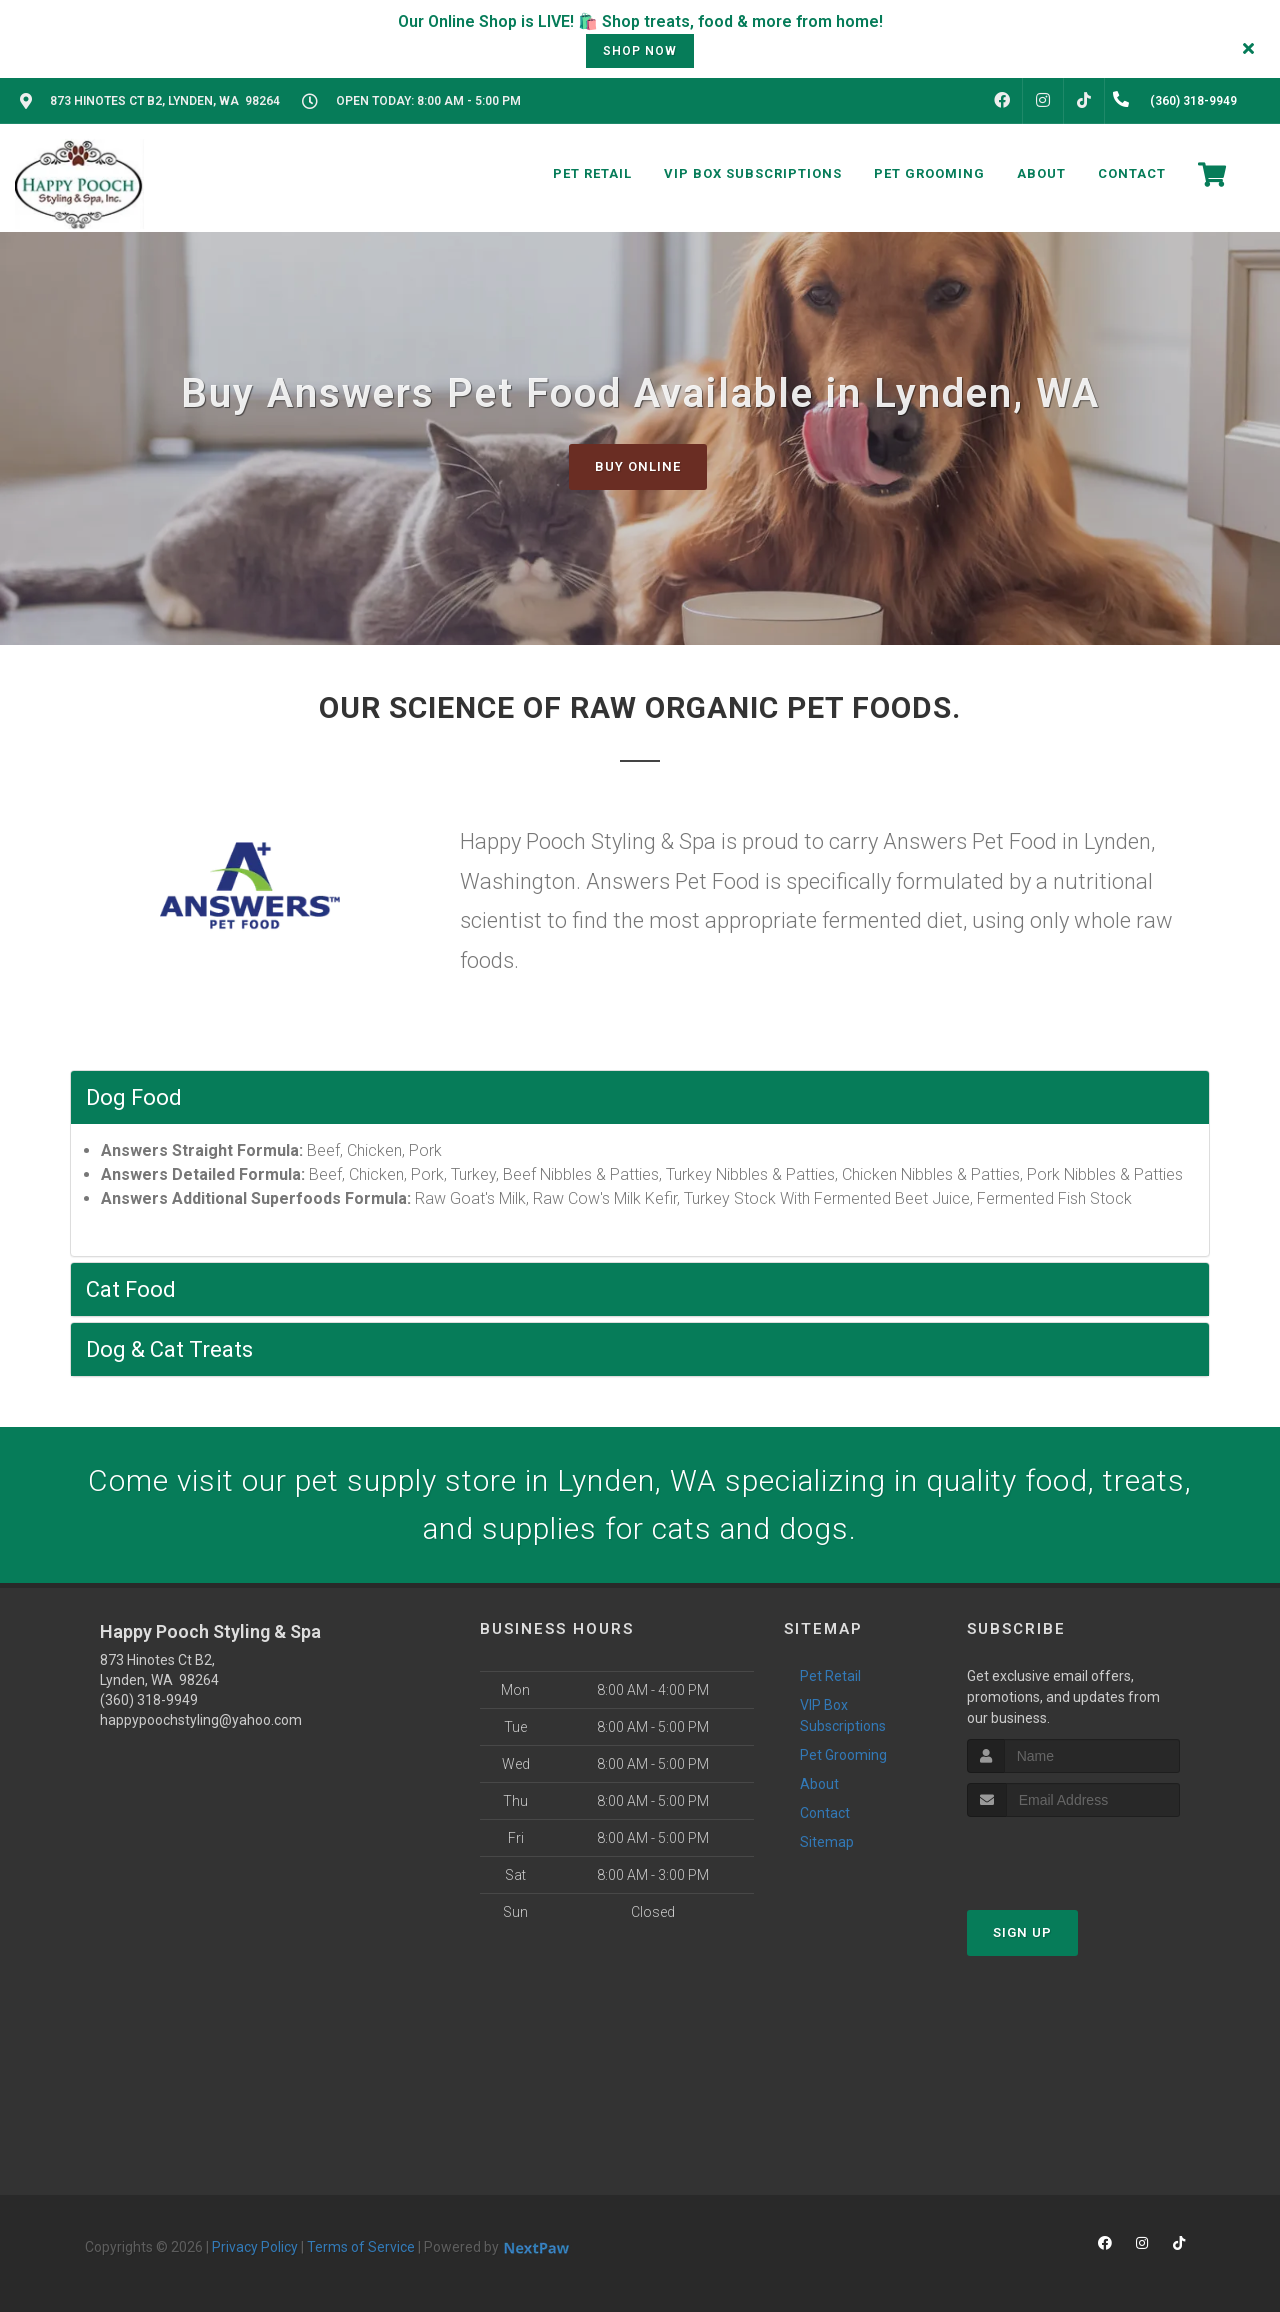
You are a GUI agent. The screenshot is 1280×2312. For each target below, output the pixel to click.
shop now (640, 51)
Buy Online (638, 466)
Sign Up (1022, 1932)
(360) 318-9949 (149, 1700)
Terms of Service (361, 2247)
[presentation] (1073, 1854)
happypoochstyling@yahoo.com (201, 1720)
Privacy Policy (255, 2247)
